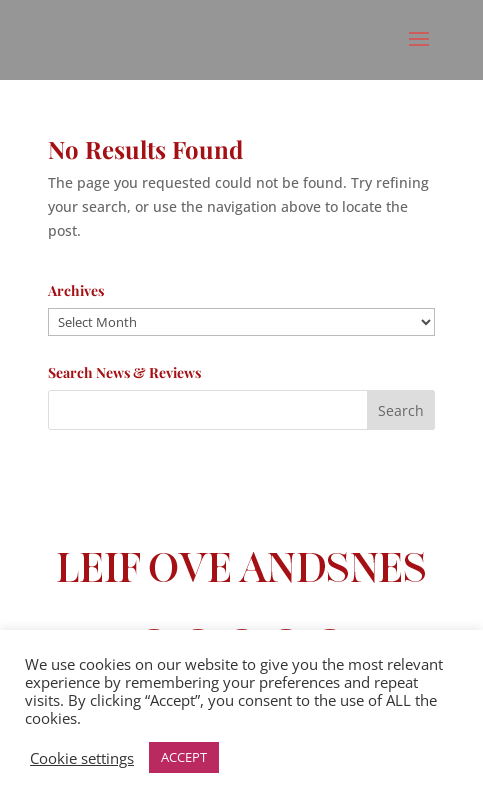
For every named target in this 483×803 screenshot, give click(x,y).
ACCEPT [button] (184, 757)
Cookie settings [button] (82, 758)
